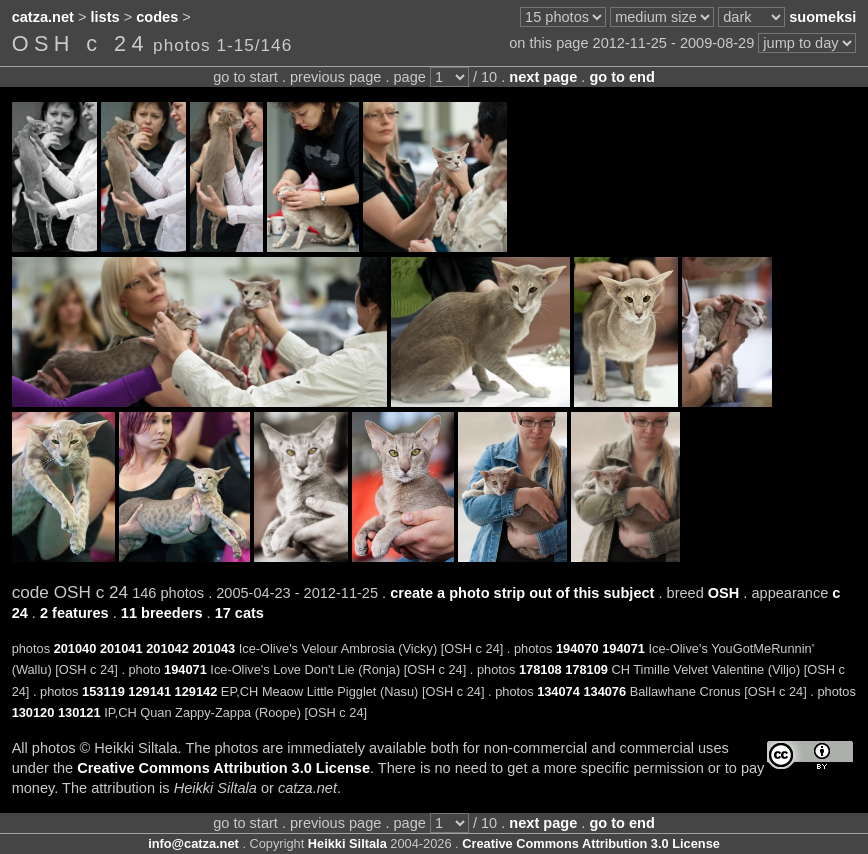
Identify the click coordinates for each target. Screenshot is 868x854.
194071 (623, 648)
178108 (540, 669)
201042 (167, 648)
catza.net (43, 17)
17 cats (239, 613)
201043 (213, 648)
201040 (75, 648)
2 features (74, 613)
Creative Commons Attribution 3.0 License (223, 768)
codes (157, 17)
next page (543, 77)
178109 (586, 669)
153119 (103, 691)
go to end (621, 77)
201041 (121, 648)
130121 (79, 712)
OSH (724, 593)
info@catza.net (193, 843)
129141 (149, 691)
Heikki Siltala (347, 843)
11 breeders (162, 613)
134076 (604, 691)
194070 (577, 648)
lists (105, 17)
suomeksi (822, 17)
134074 (558, 691)
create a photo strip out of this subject (522, 593)
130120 (33, 712)
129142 (196, 691)
